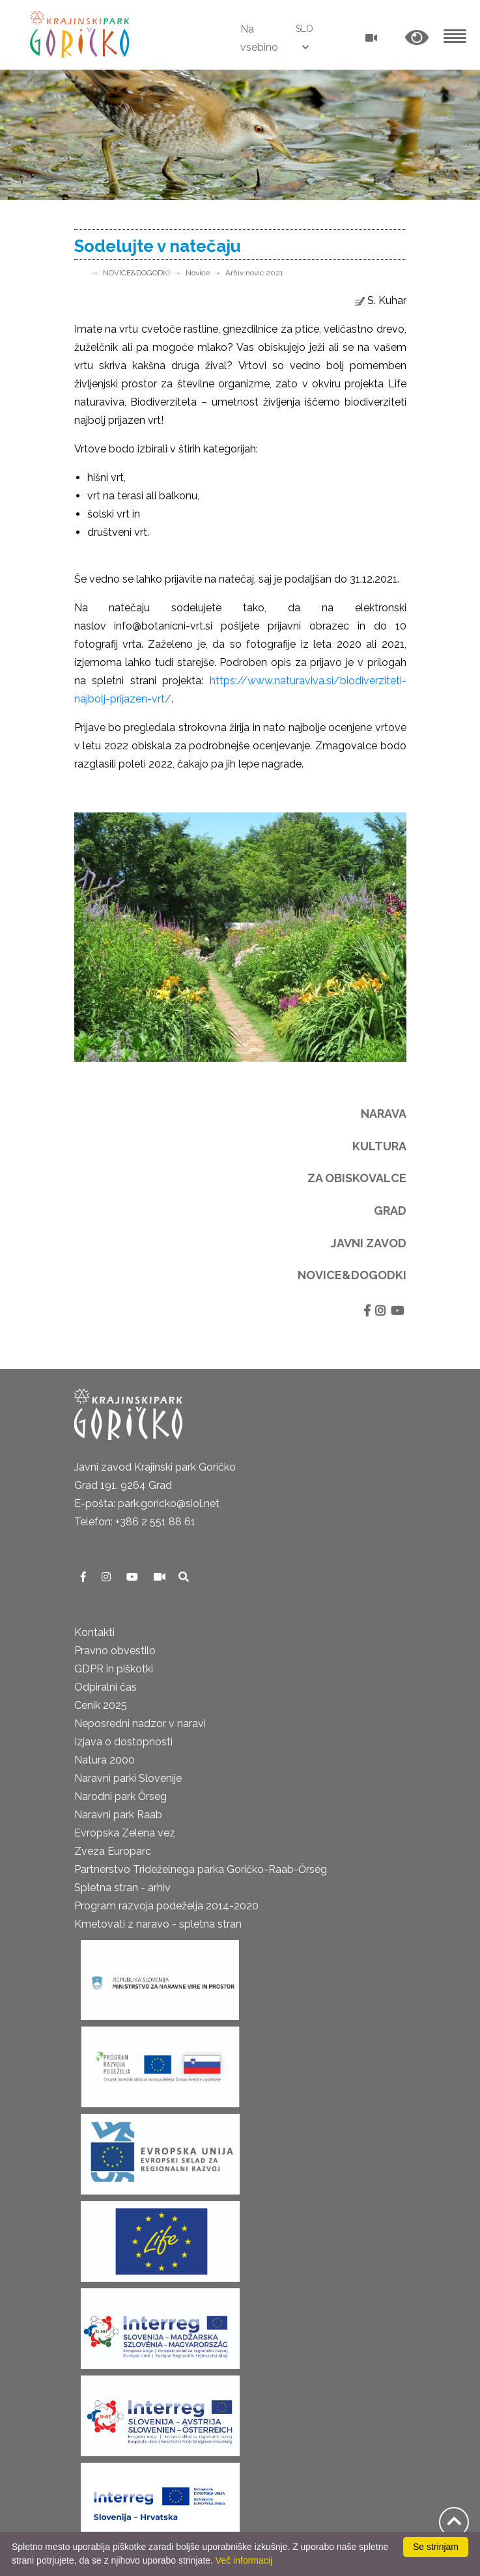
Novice (198, 272)
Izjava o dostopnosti (123, 1742)
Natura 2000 (104, 1760)
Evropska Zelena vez (124, 1833)
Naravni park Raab (118, 1814)
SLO (304, 28)
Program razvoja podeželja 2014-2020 (166, 1906)
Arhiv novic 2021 (254, 272)
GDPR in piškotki (113, 1669)
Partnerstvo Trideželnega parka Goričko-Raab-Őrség (200, 1869)
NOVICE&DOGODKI (136, 272)
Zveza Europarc (112, 1851)
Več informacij (244, 2560)
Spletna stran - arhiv (122, 1887)
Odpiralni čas (105, 1687)
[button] (417, 38)
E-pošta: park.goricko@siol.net (146, 1503)
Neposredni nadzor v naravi (140, 1723)
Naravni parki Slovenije (128, 1778)
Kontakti (94, 1632)
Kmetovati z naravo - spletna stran (158, 1924)
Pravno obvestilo (115, 1650)
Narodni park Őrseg (120, 1796)
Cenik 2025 (100, 1705)
